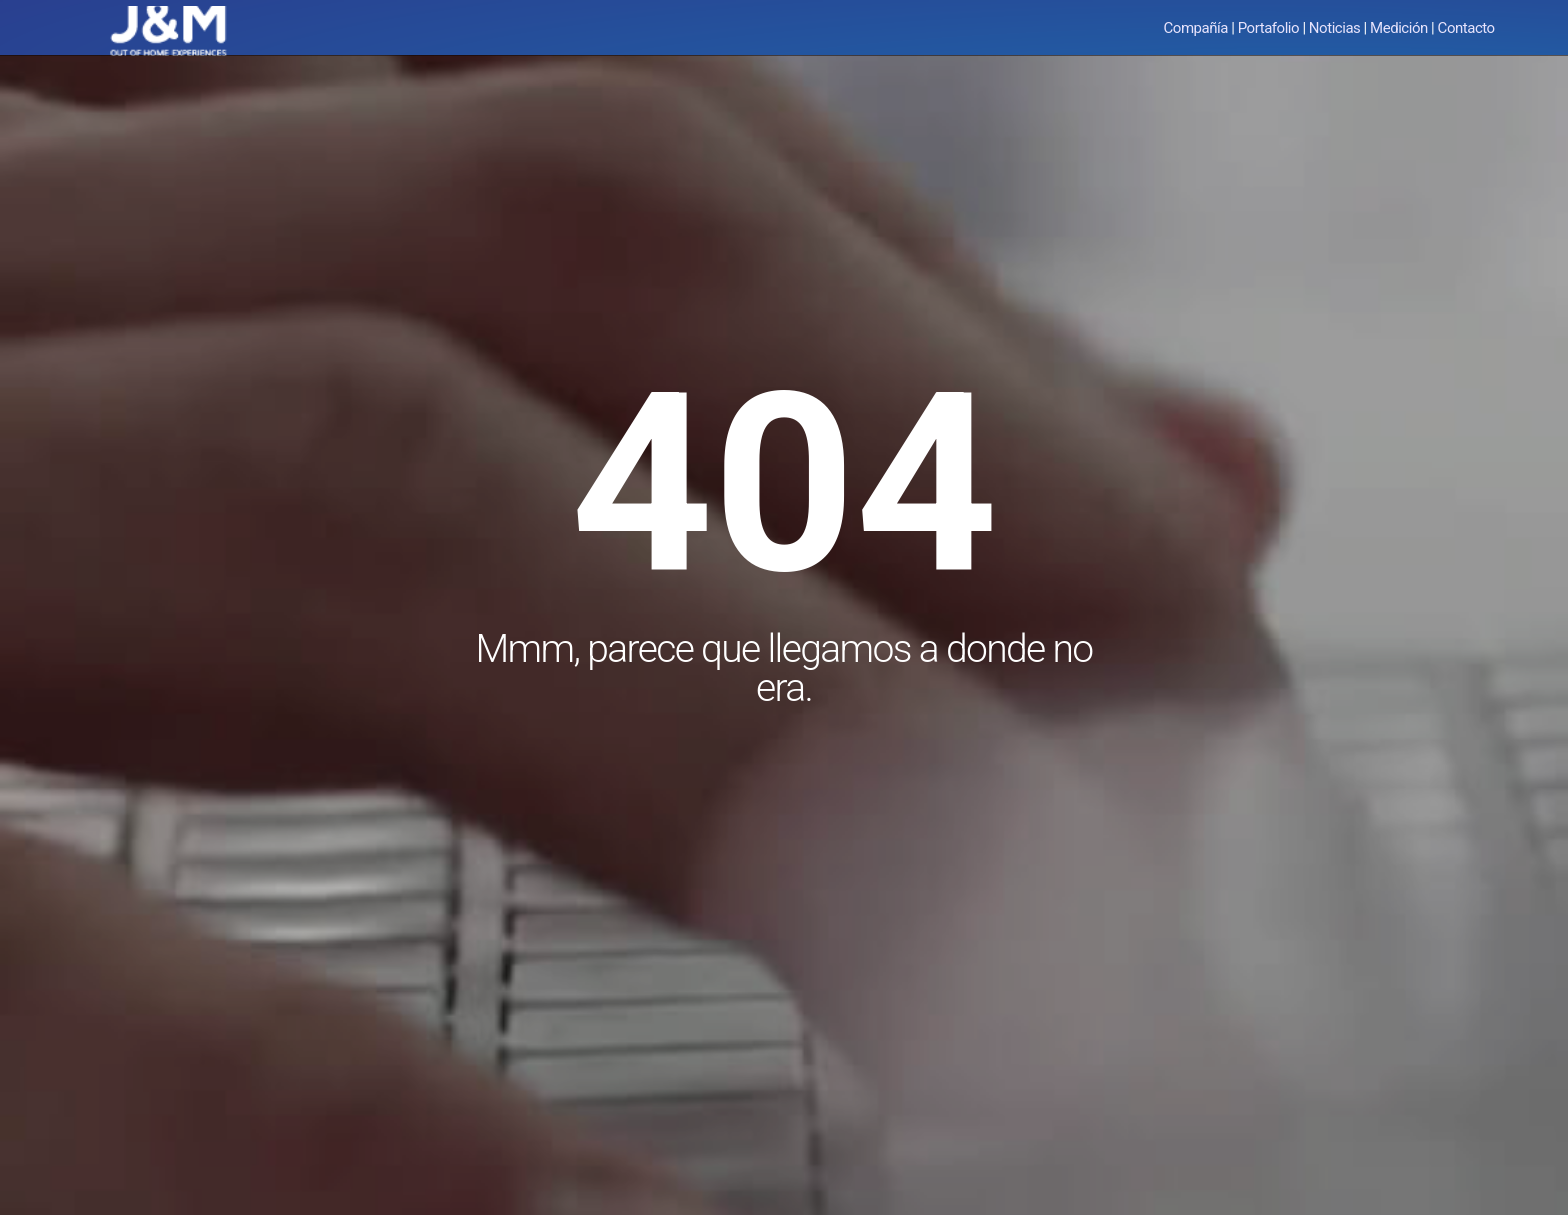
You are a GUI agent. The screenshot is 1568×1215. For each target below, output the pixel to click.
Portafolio (1268, 28)
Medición (1399, 28)
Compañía (1196, 28)
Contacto (1466, 28)
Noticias (1335, 28)
